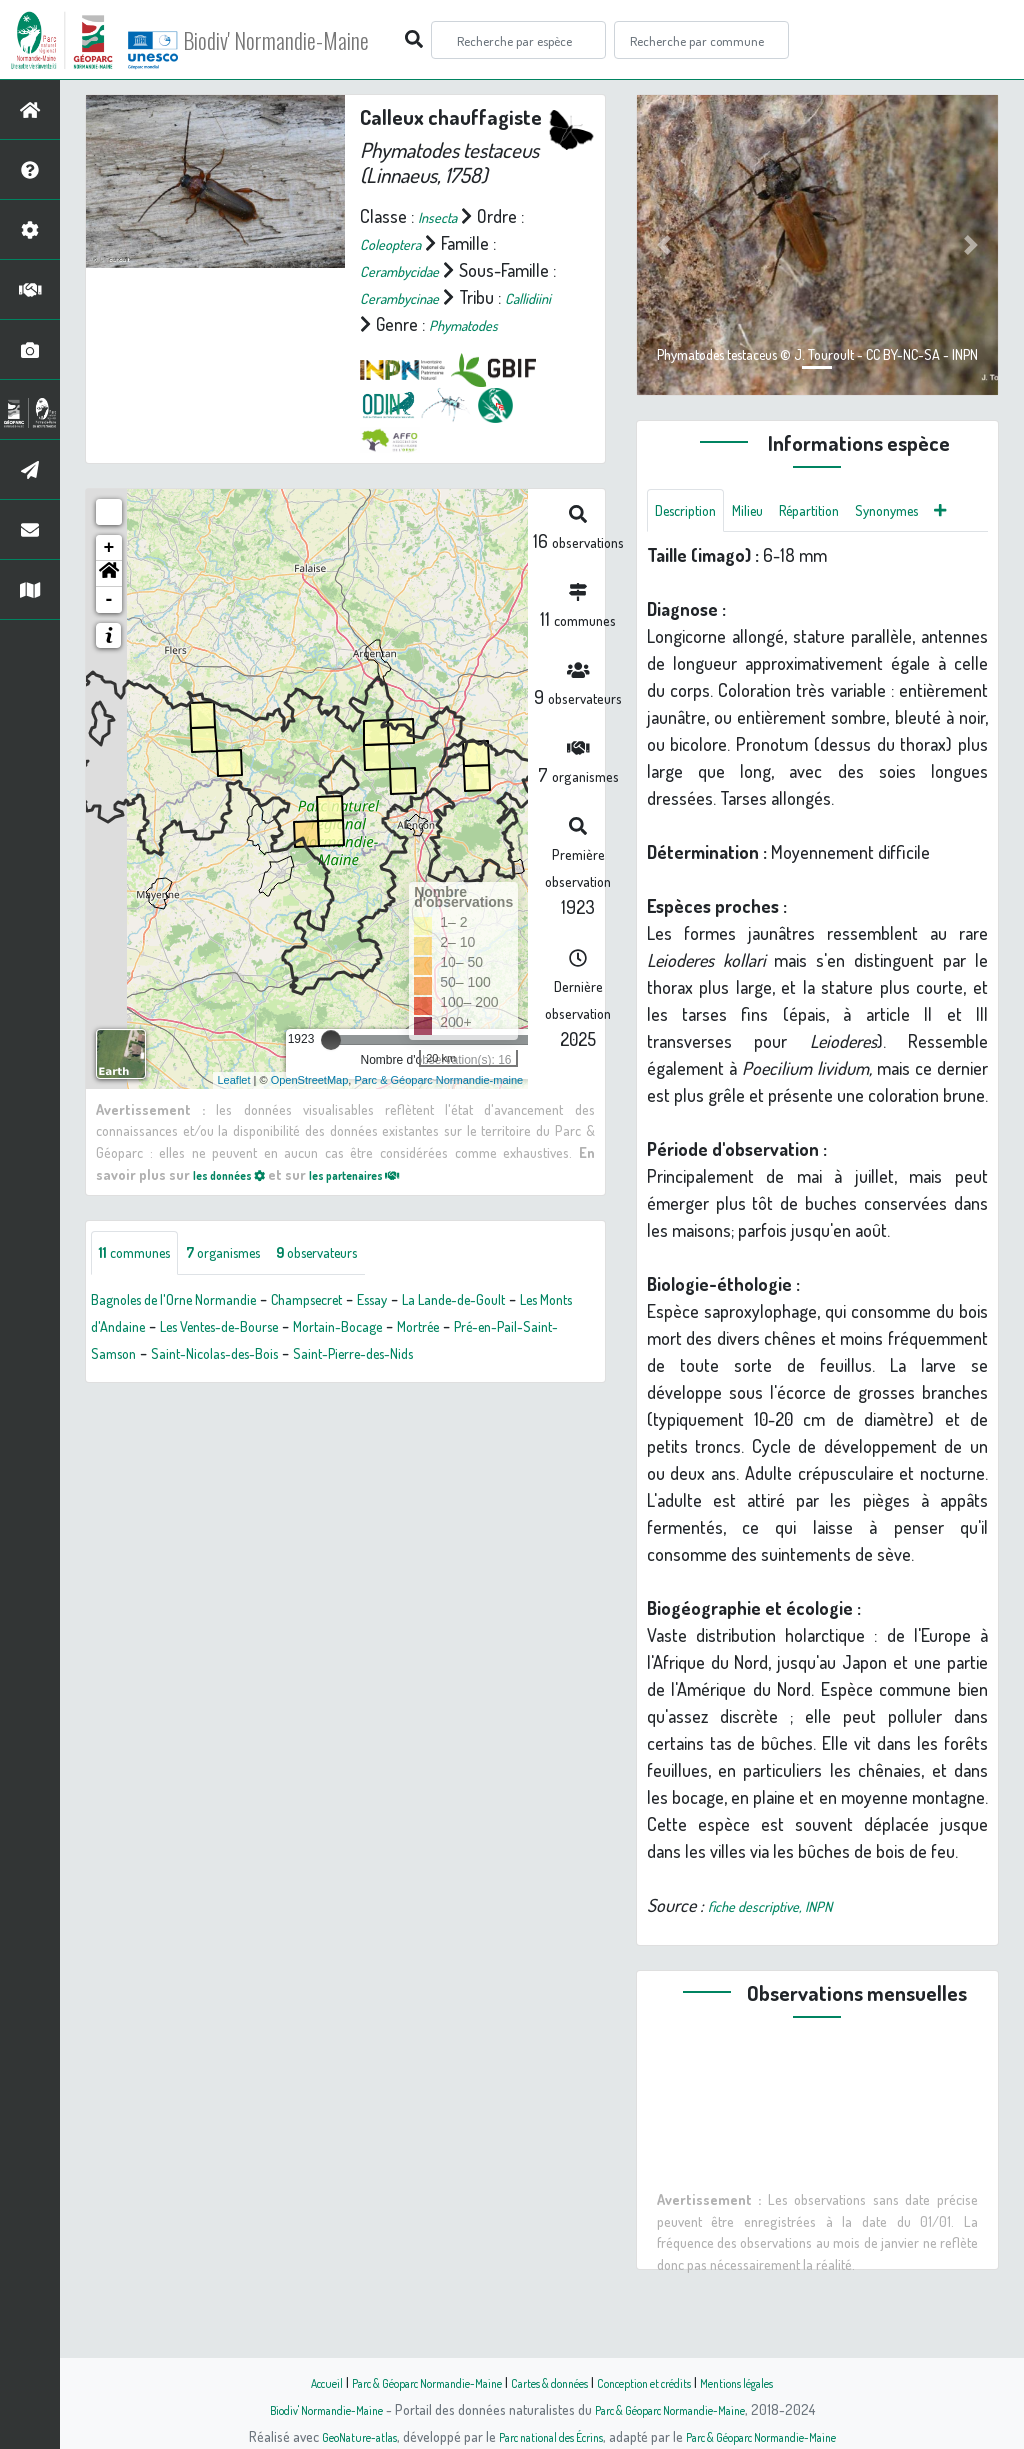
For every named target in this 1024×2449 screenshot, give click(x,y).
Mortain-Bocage (536, 1356)
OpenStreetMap (310, 1106)
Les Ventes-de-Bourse (384, 1356)
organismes (257, 1281)
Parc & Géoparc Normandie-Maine (398, 2382)
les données (240, 1200)
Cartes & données (552, 2382)
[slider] (331, 1066)
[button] (109, 600)
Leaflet (234, 1106)
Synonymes (696, 561)
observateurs (376, 1281)
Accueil (273, 2382)
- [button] (109, 626)
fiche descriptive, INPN (786, 1959)
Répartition (846, 513)
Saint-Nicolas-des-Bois (456, 1383)
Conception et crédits (669, 2382)
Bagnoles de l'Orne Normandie (198, 1329)
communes (146, 1281)
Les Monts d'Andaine (215, 1356)
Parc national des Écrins (539, 2436)
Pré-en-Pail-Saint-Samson (267, 1383)
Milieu (771, 513)
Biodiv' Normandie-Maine (328, 40)
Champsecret (368, 1329)
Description (695, 513)
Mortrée (130, 1383)
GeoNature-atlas (323, 2436)
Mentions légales (784, 2382)
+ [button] (109, 574)
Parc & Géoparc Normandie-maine (438, 1106)
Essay (451, 1329)
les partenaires (391, 1200)
